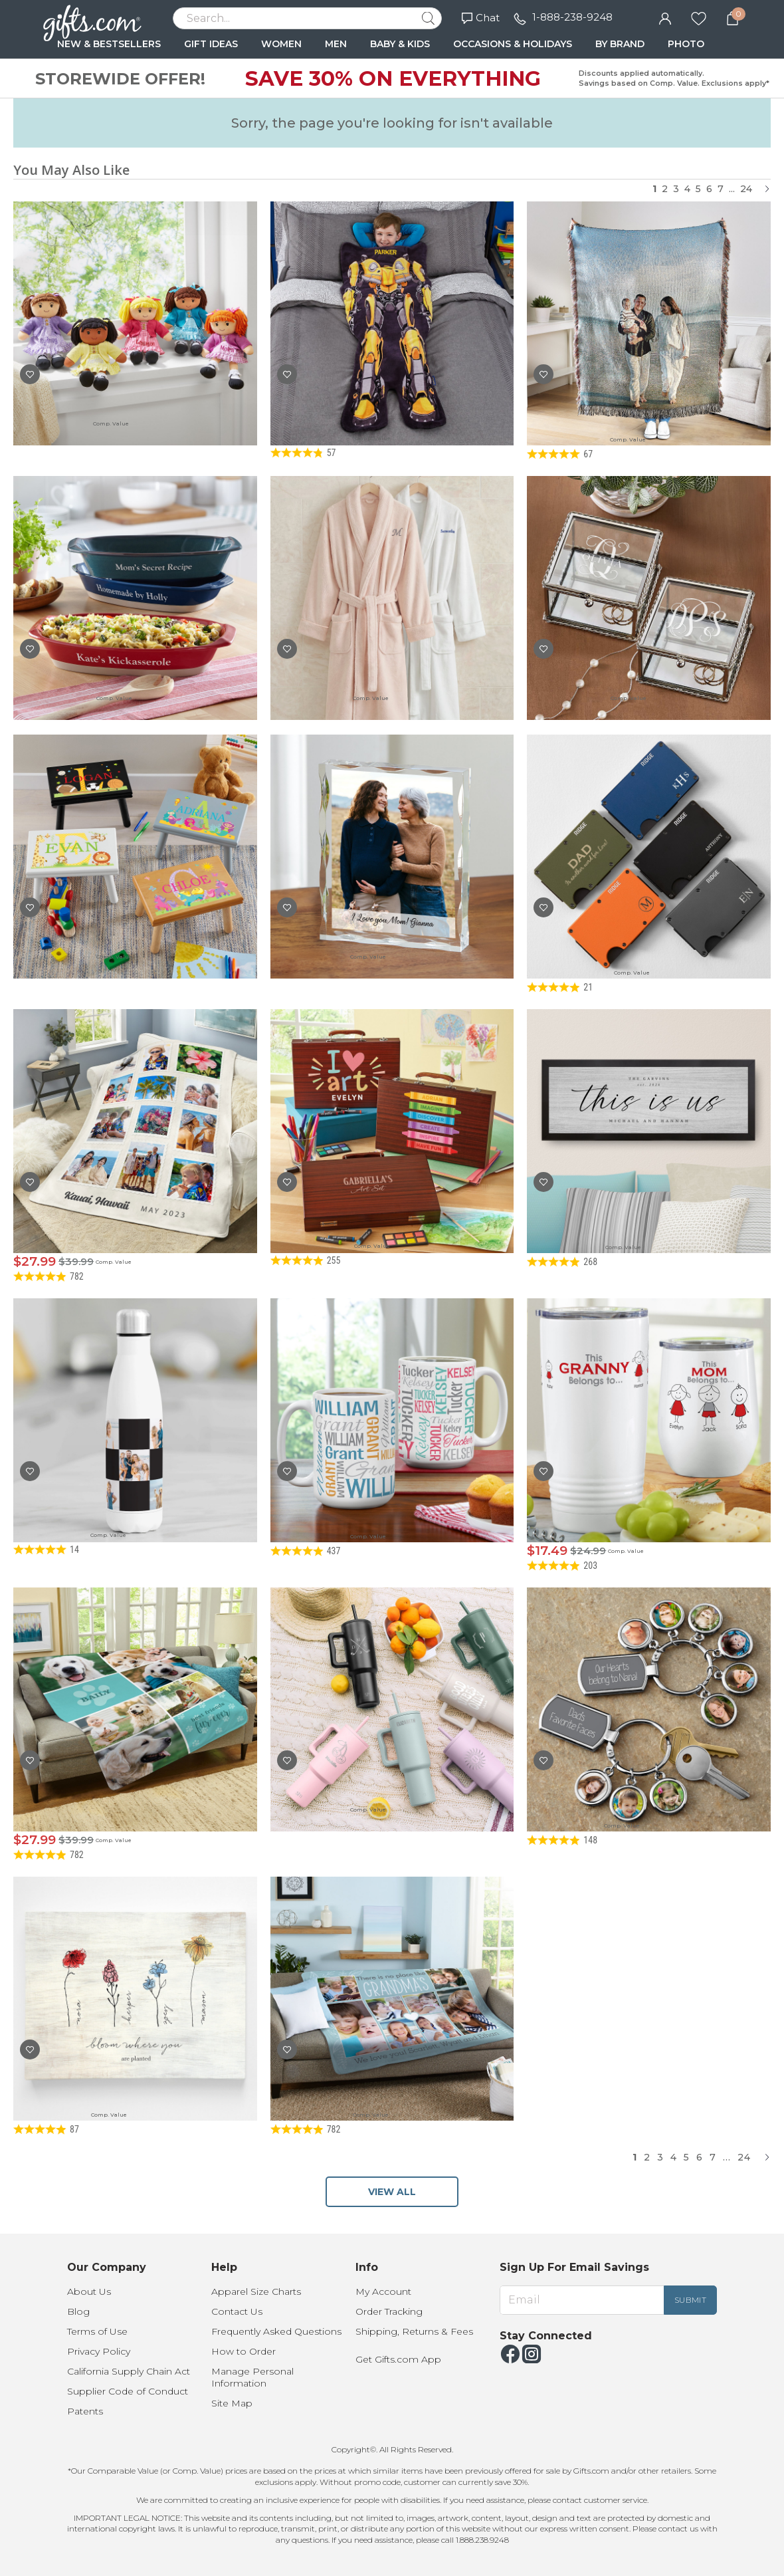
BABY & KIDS (400, 44)
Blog (78, 2311)
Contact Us (236, 2311)
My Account (383, 2291)
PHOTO (686, 44)
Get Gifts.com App (398, 2359)
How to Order (243, 2351)
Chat (481, 17)
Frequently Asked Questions (276, 2331)
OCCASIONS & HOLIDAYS (512, 44)
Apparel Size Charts (256, 2291)
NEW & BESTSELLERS (109, 44)
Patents (85, 2411)
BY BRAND (619, 44)
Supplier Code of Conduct (127, 2391)
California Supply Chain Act (128, 2371)
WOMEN (281, 44)
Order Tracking (389, 2311)
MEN (336, 44)
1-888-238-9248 (572, 17)
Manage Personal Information (252, 2377)
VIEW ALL (392, 2192)
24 (746, 189)
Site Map (231, 2403)
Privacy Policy (98, 2351)
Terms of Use (97, 2331)
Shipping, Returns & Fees (414, 2331)
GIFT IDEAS (211, 44)
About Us (89, 2291)
